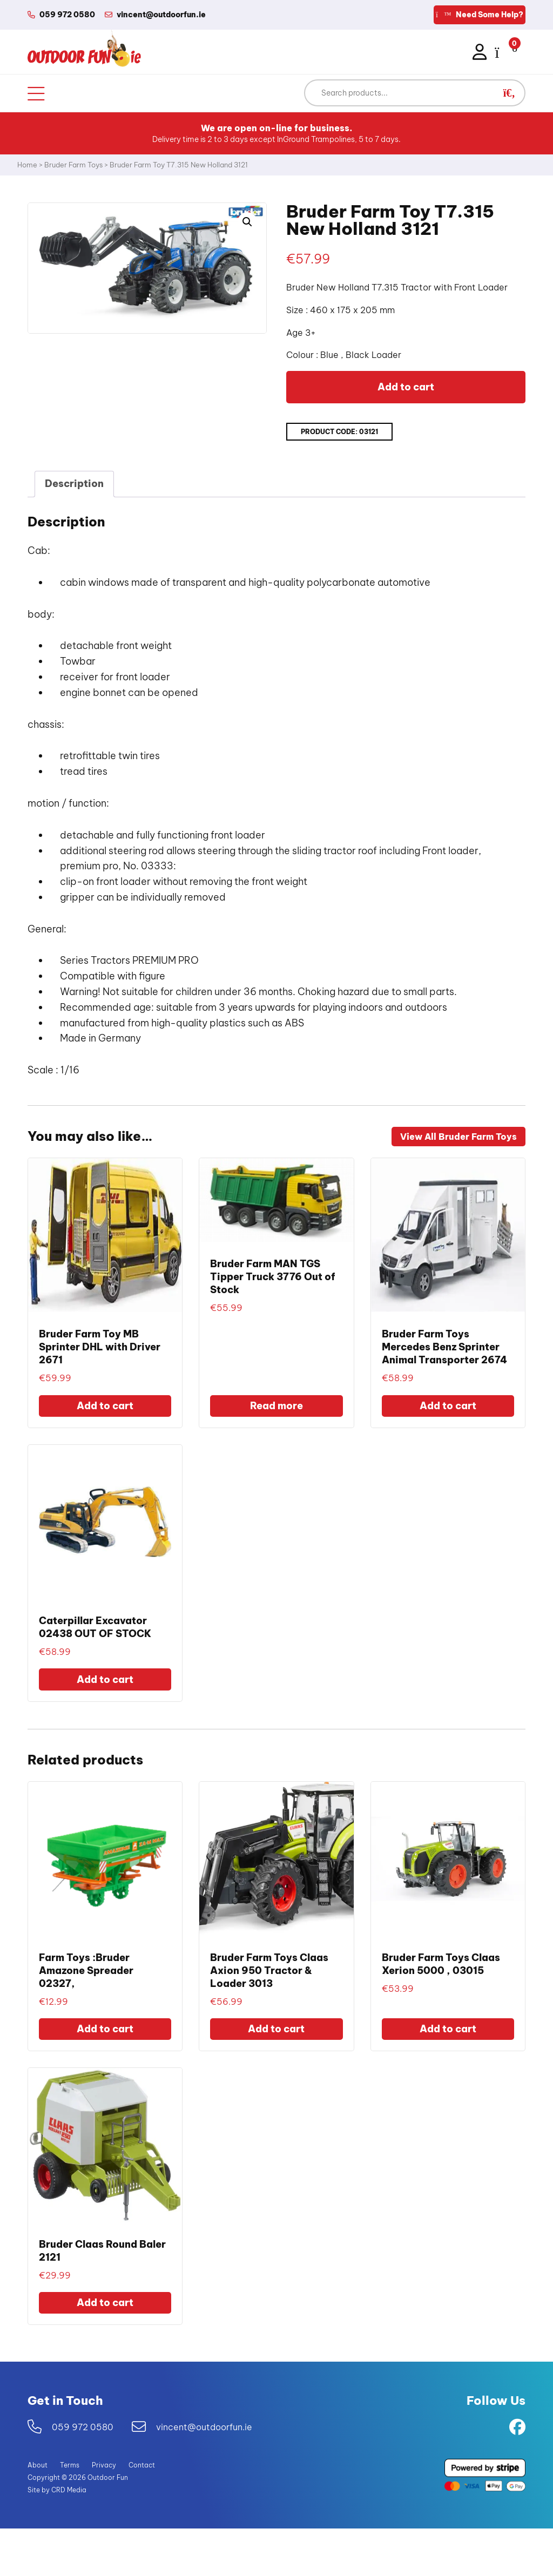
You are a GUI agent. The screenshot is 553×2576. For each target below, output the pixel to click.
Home (27, 164)
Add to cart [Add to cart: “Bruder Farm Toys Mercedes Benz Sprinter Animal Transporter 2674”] (448, 1405)
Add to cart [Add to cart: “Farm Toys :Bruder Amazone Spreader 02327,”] (105, 2029)
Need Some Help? (479, 14)
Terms (69, 2465)
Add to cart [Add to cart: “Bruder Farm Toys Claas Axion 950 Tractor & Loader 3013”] (276, 2029)
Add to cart (405, 387)
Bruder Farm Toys (73, 164)
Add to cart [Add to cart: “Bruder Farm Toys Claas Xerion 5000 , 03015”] (448, 2029)
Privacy (104, 2465)
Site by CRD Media (57, 2490)
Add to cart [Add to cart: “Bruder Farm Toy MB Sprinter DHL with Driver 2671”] (105, 1405)
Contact (142, 2465)
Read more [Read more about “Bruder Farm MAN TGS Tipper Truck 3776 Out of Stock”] (276, 1405)
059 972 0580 (82, 2427)
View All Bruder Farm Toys (458, 1136)
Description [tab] (74, 483)
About (38, 2465)
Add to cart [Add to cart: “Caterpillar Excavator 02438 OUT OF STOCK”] (105, 1679)
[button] (509, 92)
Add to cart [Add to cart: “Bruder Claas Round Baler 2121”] (105, 2302)
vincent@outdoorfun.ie (204, 2427)
